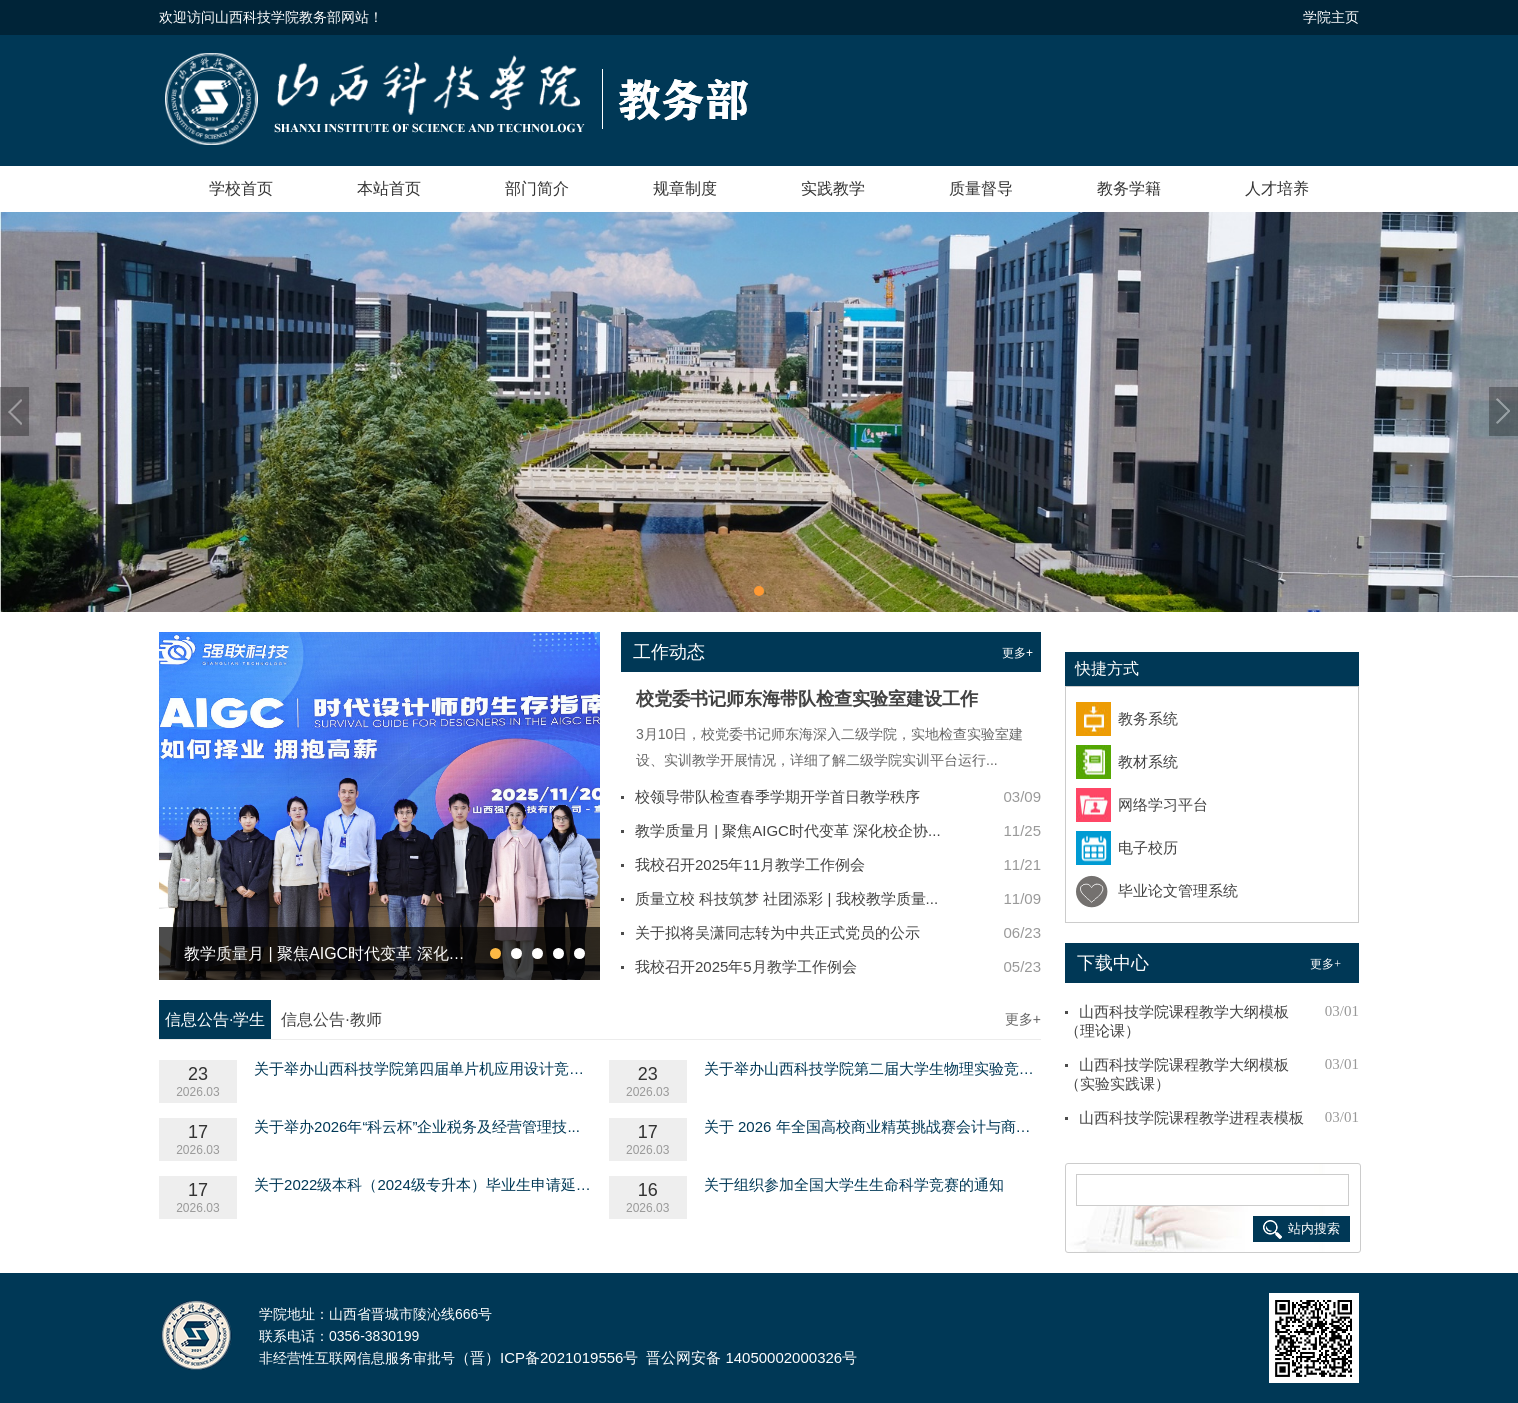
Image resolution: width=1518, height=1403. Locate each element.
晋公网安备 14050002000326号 (751, 1357)
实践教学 (833, 188)
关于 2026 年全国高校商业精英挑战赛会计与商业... (872, 1126)
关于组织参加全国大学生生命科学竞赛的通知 (854, 1184)
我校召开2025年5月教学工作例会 (746, 966)
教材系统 (1148, 762)
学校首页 (241, 188)
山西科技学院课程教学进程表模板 (1191, 1118)
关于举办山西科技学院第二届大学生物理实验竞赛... (872, 1068)
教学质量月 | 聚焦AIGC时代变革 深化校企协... (788, 830)
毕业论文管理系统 (1178, 891)
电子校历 (1148, 848)
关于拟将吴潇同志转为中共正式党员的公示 (777, 932)
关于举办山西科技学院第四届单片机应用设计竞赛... (422, 1068)
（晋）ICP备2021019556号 (546, 1357)
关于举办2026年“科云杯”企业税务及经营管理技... (417, 1126)
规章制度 (685, 188)
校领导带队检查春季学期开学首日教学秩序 (777, 796)
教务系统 (1148, 719)
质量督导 (981, 188)
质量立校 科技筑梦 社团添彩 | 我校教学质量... (786, 898)
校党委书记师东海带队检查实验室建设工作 (807, 699)
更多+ (1017, 653)
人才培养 (1277, 188)
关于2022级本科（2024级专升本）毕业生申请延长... (422, 1184)
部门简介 (537, 188)
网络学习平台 (1163, 805)
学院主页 (1331, 17)
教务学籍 (1129, 188)
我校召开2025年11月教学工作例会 (750, 864)
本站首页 (389, 188)
